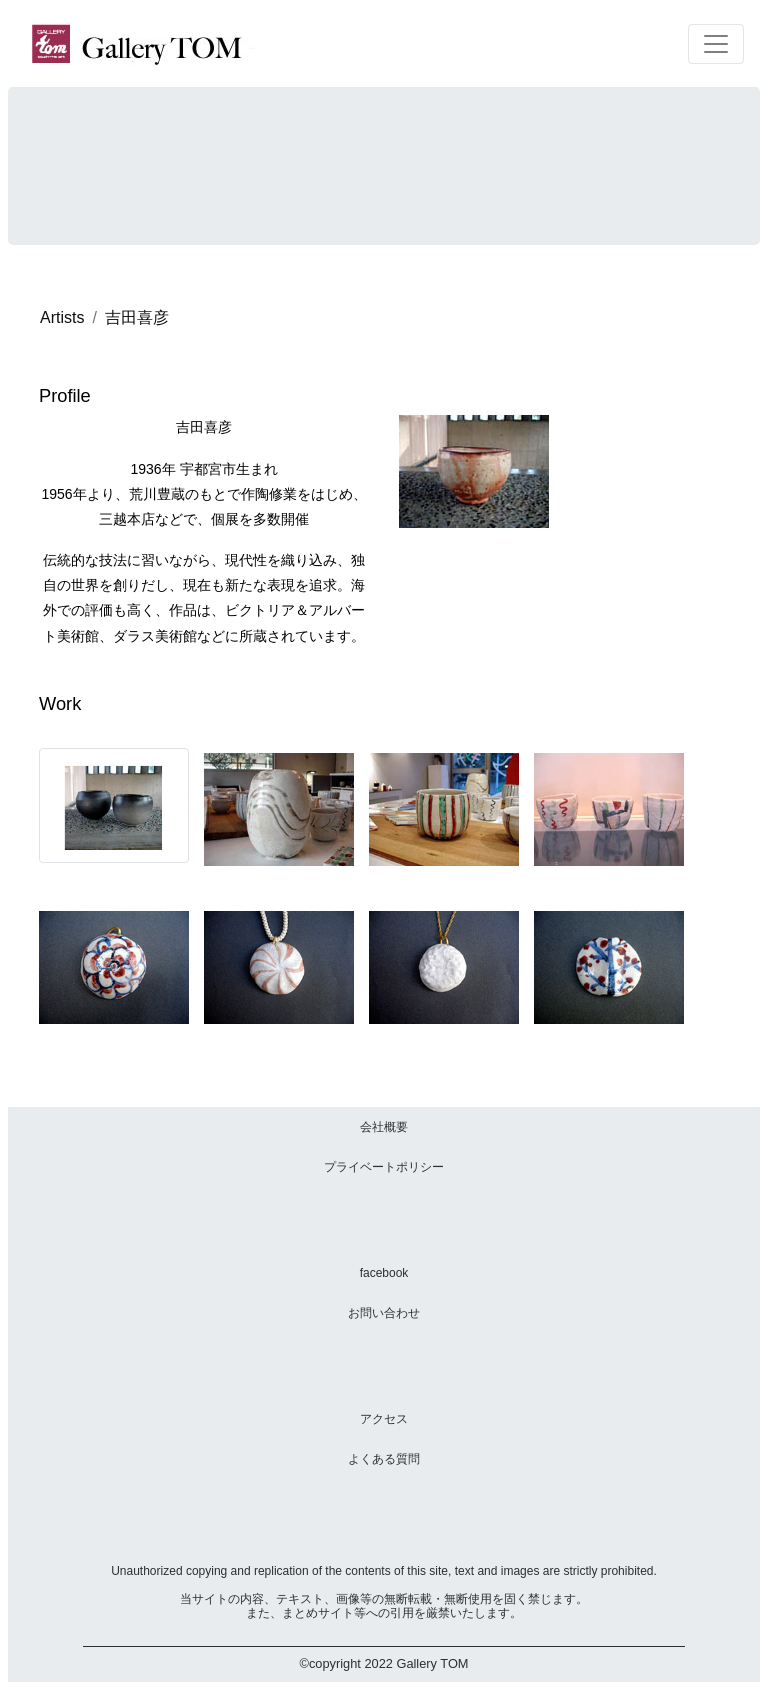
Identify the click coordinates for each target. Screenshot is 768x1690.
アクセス (384, 1419)
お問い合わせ (384, 1313)
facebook (384, 1273)
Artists (62, 317)
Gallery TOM (432, 1663)
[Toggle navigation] (716, 44)
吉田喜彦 (137, 317)
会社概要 (384, 1127)
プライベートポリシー (384, 1167)
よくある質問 (384, 1459)
